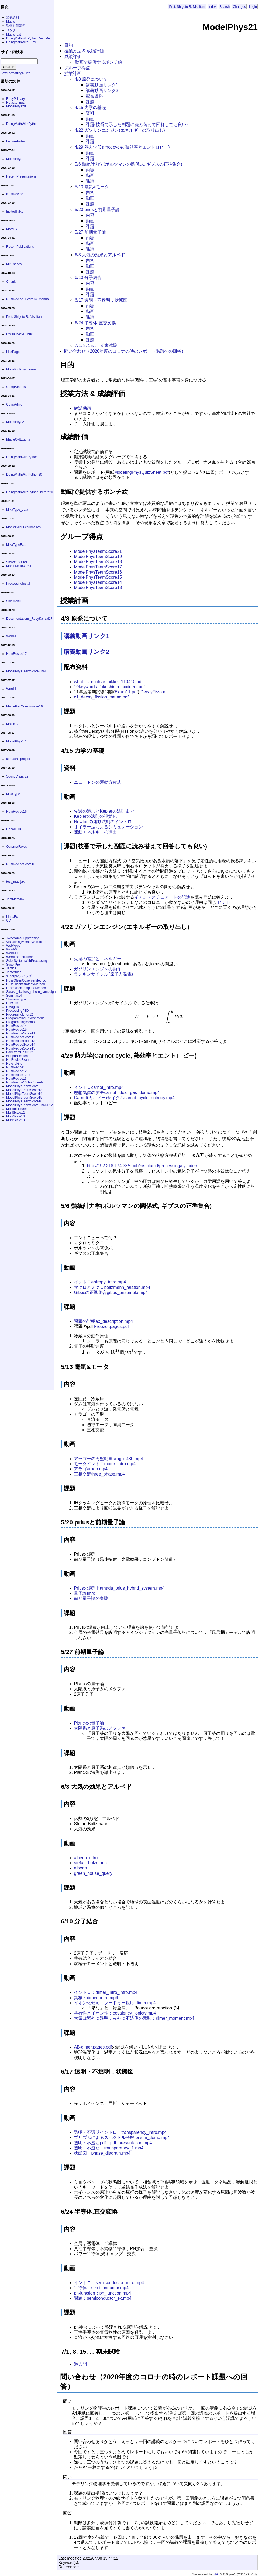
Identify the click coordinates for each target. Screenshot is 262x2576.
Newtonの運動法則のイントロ (103, 821)
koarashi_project (18, 759)
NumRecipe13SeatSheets (24, 1082)
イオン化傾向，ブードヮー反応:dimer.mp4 (115, 2003)
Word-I (11, 636)
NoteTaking (14, 1063)
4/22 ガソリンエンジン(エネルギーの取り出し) (120, 130)
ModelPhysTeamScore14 (98, 582)
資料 (90, 113)
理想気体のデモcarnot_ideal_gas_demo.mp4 (117, 1092)
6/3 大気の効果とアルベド (100, 255)
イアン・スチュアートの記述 (162, 897)
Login (253, 7)
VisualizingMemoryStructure (26, 942)
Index (212, 7)
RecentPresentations (21, 176)
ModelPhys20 (16, 106)
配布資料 (94, 96)
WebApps (13, 946)
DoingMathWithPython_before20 (29, 492)
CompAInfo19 (16, 387)
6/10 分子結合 (88, 277)
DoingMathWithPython (22, 124)
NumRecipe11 (16, 1067)
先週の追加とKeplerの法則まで (104, 811)
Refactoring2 (15, 102)
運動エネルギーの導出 (95, 832)
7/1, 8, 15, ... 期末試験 (96, 345)
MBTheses (14, 264)
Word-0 (11, 949)
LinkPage (13, 352)
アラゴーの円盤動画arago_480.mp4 (108, 1458)
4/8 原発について (91, 79)
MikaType (13, 794)
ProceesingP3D (17, 1011)
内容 (90, 170)
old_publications (17, 1056)
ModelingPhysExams (21, 369)
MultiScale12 (15, 1113)
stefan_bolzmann (90, 1863)
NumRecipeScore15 (20, 1048)
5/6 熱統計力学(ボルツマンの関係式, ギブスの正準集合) (128, 164)
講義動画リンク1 (102, 85)
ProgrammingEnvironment (25, 1018)
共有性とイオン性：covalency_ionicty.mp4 (115, 2013)
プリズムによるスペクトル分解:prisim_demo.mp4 (122, 2137)
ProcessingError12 (19, 1014)
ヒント (224, 902)
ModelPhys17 (16, 741)
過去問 (80, 2364)
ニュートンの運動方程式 (97, 782)
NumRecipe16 (16, 811)
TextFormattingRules (15, 73)
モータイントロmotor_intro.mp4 (105, 1463)
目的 (68, 45)
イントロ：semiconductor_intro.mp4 (109, 2282)
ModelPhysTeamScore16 (98, 572)
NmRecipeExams (18, 1060)
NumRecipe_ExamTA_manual (28, 299)
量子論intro (84, 1593)
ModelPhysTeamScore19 (98, 556)
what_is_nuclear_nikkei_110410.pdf (108, 681)
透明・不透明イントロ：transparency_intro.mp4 (120, 2132)
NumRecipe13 (16, 1079)
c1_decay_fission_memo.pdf (101, 697)
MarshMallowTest (18, 566)
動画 (90, 119)
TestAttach (13, 972)
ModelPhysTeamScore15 (98, 577)
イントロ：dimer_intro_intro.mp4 (105, 1992)
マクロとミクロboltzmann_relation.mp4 (112, 1287)
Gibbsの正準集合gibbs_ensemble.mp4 (111, 1292)
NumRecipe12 (16, 1071)
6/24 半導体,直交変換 (95, 323)
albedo (80, 1868)
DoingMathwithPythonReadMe (28, 38)
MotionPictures (16, 1109)
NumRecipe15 (16, 1029)
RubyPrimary (15, 99)
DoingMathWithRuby (21, 42)
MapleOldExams (18, 439)
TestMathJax (15, 899)
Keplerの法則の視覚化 (95, 816)
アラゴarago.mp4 (91, 1469)
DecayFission (153, 692)
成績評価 (72, 56)
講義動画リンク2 (102, 90)
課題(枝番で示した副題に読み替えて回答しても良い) (137, 124)
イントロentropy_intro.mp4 (100, 1282)
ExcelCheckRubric (19, 334)
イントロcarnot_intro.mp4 (98, 1087)
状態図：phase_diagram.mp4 (102, 2153)
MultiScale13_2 (17, 1120)
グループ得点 (77, 68)
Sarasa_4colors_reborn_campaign (31, 992)
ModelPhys (14, 159)
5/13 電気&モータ (92, 187)
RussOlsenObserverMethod (26, 980)
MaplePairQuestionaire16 (24, 706)
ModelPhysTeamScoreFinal (26, 671)
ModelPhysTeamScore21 (98, 551)
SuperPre (13, 964)
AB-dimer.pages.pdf (93, 2047)
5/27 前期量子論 (90, 232)
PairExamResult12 (19, 1052)
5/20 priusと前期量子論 (97, 209)
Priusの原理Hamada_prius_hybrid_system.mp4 (119, 1588)
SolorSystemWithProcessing (26, 961)
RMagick (12, 1007)
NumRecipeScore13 (20, 1041)
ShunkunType (16, 999)
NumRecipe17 (16, 654)
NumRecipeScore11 (20, 1033)
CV (8, 920)
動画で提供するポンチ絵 (98, 62)
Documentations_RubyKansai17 (29, 619)
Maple (10, 21)
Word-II (11, 689)
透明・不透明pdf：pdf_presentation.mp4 (113, 2143)
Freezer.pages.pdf (111, 1326)
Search (224, 7)
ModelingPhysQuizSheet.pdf (141, 472)
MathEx (11, 229)
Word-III (12, 953)
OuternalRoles (16, 847)
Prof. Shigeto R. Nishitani (187, 7)
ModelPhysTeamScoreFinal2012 (29, 1105)
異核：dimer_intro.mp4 (96, 1997)
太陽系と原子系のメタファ (100, 1728)
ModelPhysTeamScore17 (98, 567)
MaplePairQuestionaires (23, 527)
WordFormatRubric (19, 957)
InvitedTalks (14, 211)
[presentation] (224, 871)
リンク (11, 30)
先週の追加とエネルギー (97, 958)
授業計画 (72, 73)
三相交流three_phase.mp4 (99, 1474)
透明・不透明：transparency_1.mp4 (108, 2148)
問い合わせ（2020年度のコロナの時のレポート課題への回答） (125, 351)
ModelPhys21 (16, 422)
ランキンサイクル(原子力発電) (103, 974)
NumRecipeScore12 (20, 1037)
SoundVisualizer (18, 776)
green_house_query (93, 1873)
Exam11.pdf (126, 692)
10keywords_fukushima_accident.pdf (109, 686)
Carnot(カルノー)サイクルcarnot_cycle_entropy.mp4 (124, 1097)
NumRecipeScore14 (20, 1045)
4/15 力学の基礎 (90, 107)
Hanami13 (13, 829)
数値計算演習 (16, 26)
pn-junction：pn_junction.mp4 (102, 2293)
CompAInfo (14, 404)
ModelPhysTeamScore (22, 1086)
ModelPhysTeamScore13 (98, 587)
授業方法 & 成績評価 (84, 51)
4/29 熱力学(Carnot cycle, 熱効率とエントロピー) (122, 147)
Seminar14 (14, 995)
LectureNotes (15, 141)
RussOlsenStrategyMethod (25, 984)
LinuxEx (12, 917)
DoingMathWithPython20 (24, 474)
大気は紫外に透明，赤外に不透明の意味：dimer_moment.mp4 (134, 2018)
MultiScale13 (15, 1116)
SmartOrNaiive (16, 562)
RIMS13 (12, 1003)
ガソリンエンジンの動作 (97, 969)
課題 (90, 102)
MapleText (13, 34)
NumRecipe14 (16, 1026)
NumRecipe (14, 194)
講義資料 (12, 17)
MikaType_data (17, 510)
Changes (239, 7)
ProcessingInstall (18, 583)
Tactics (11, 968)
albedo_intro (86, 1857)
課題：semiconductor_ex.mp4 (102, 2298)
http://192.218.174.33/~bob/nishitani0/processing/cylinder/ (142, 1165)
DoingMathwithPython (22, 457)
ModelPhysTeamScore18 (98, 561)
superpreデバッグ (19, 976)
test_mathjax (15, 882)
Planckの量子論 (89, 1723)
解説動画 (82, 408)
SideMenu (13, 601)
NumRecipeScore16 (20, 864)
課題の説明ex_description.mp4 (103, 1321)
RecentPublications (20, 246)
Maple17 (12, 724)
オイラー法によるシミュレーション (108, 826)
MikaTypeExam (17, 545)
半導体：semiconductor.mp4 (101, 2287)
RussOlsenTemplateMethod (26, 988)
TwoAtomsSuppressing (22, 938)
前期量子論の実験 (91, 1598)
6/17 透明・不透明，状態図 (101, 300)
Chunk (11, 282)
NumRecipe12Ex (18, 1075)
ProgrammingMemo (20, 1022)
